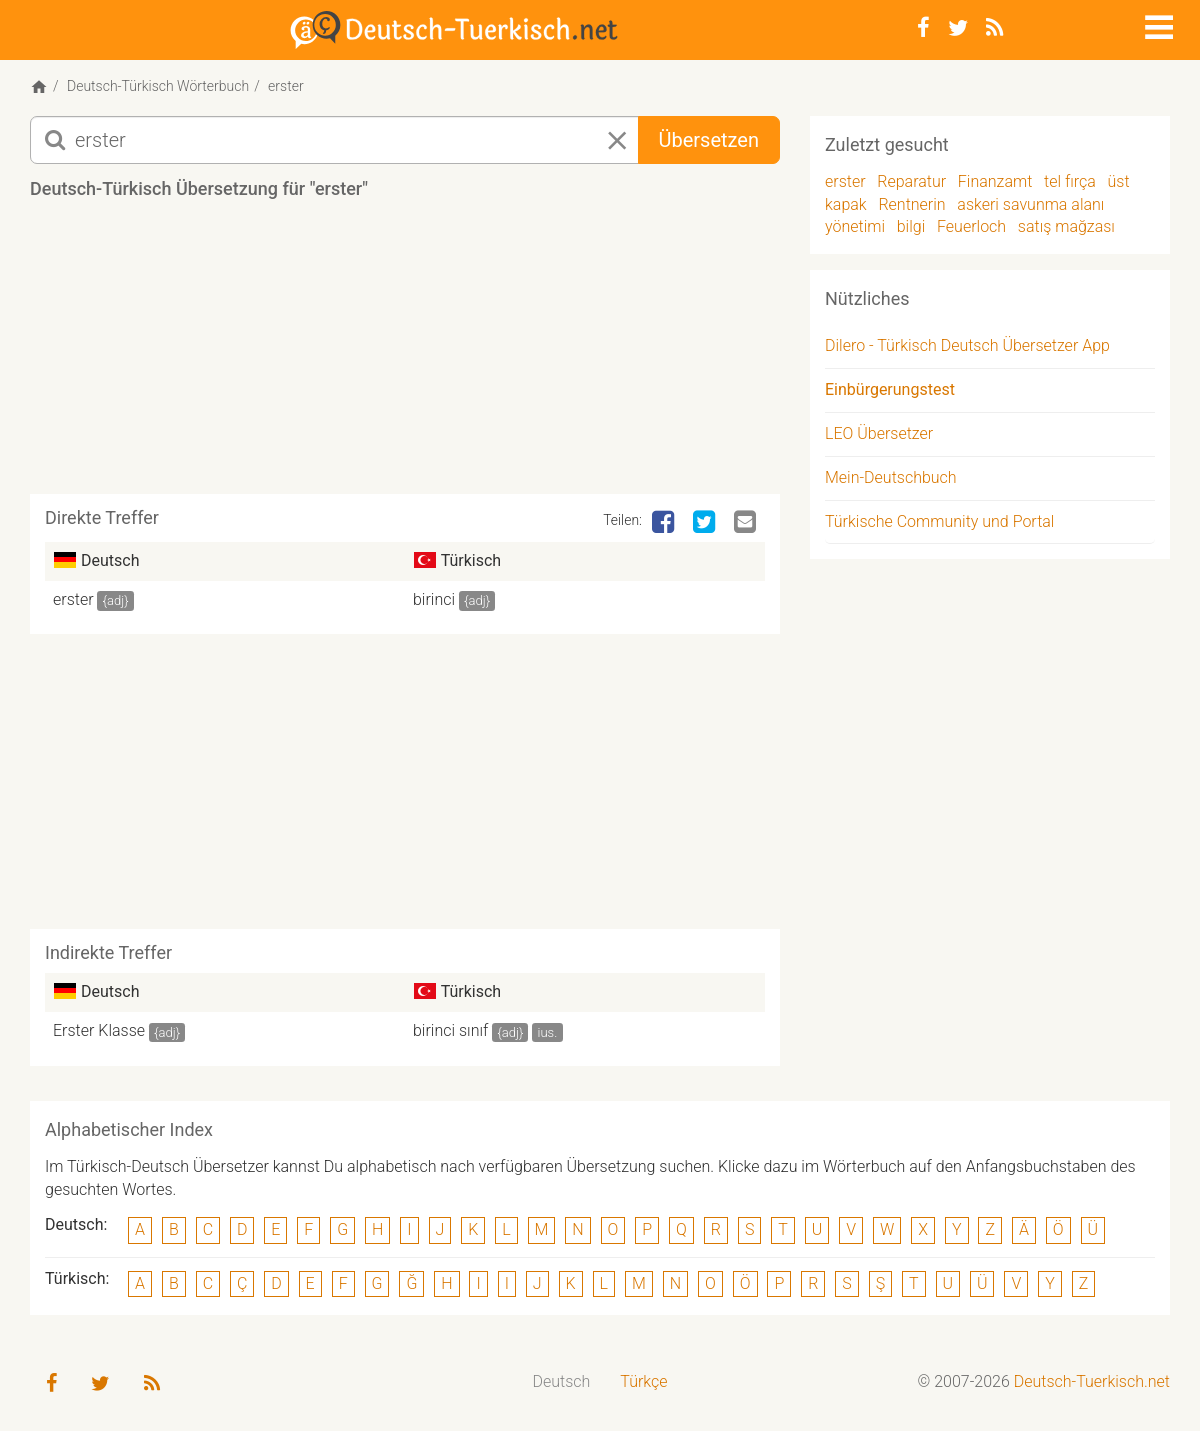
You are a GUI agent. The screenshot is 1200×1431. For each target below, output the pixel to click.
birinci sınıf (450, 1030)
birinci (434, 599)
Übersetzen (709, 140)
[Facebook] (923, 28)
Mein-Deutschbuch (891, 477)
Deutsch (562, 1381)
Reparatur (911, 181)
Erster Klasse (99, 1030)
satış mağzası (1066, 226)
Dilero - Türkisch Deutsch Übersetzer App (967, 345)
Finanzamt (995, 181)
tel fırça (1070, 181)
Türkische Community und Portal (939, 521)
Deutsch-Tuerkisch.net (1092, 1381)
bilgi (911, 226)
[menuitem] (562, 1382)
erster (73, 599)
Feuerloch (971, 226)
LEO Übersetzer (879, 433)
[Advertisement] (405, 354)
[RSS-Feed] (994, 28)
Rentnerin (911, 204)
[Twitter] (958, 28)
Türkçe (643, 1381)
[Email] (747, 523)
